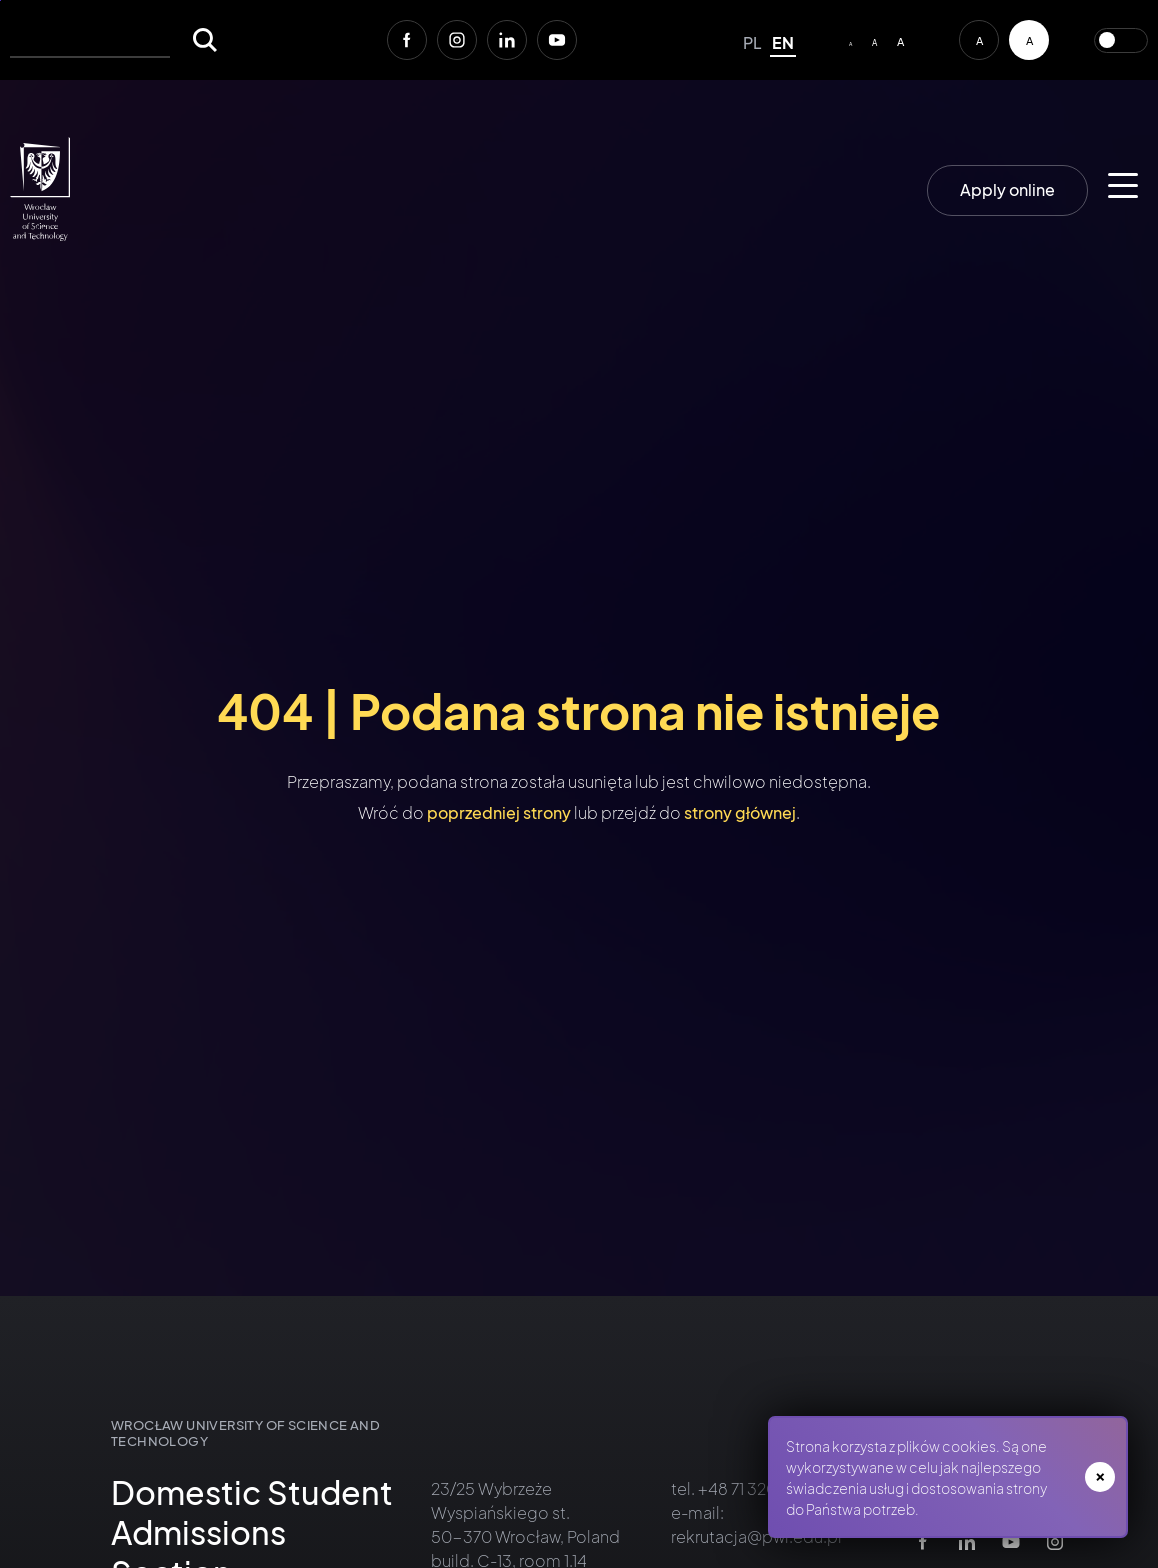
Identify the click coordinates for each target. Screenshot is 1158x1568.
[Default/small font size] (850, 40)
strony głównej (740, 812)
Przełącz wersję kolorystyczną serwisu (1121, 40)
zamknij (1100, 1477)
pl (752, 42)
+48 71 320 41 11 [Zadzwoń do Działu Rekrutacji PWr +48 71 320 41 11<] (751, 1488)
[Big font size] (900, 40)
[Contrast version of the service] (1029, 40)
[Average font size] (874, 40)
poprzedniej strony (499, 812)
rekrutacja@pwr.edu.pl (756, 1536)
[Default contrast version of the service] (979, 40)
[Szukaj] (205, 40)
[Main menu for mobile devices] (1123, 186)
